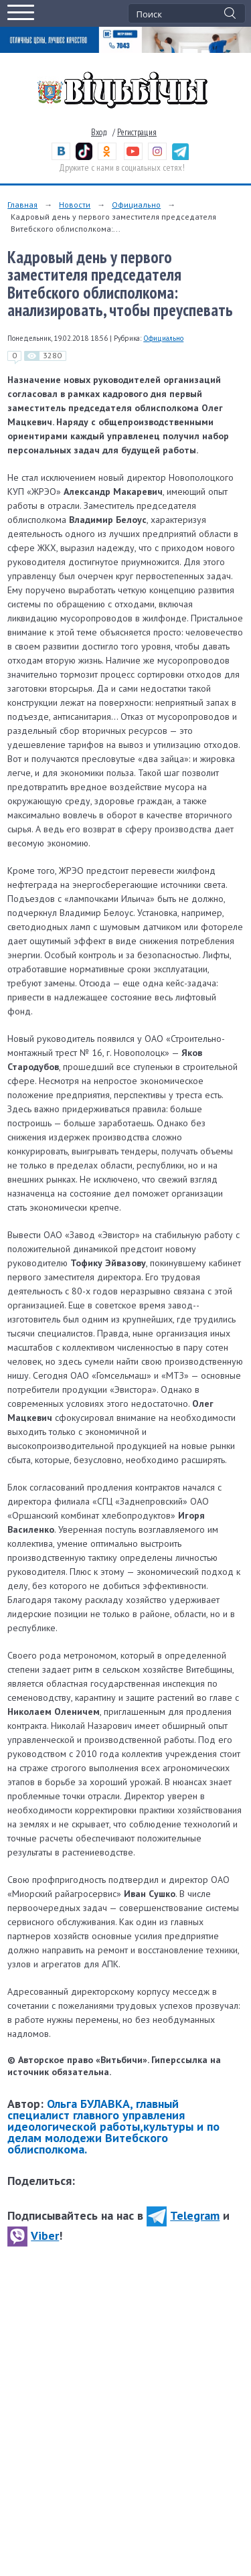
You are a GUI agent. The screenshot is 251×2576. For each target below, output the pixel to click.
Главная (22, 205)
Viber (33, 2235)
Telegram (183, 2215)
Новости (74, 205)
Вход (99, 132)
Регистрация (137, 132)
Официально (136, 205)
